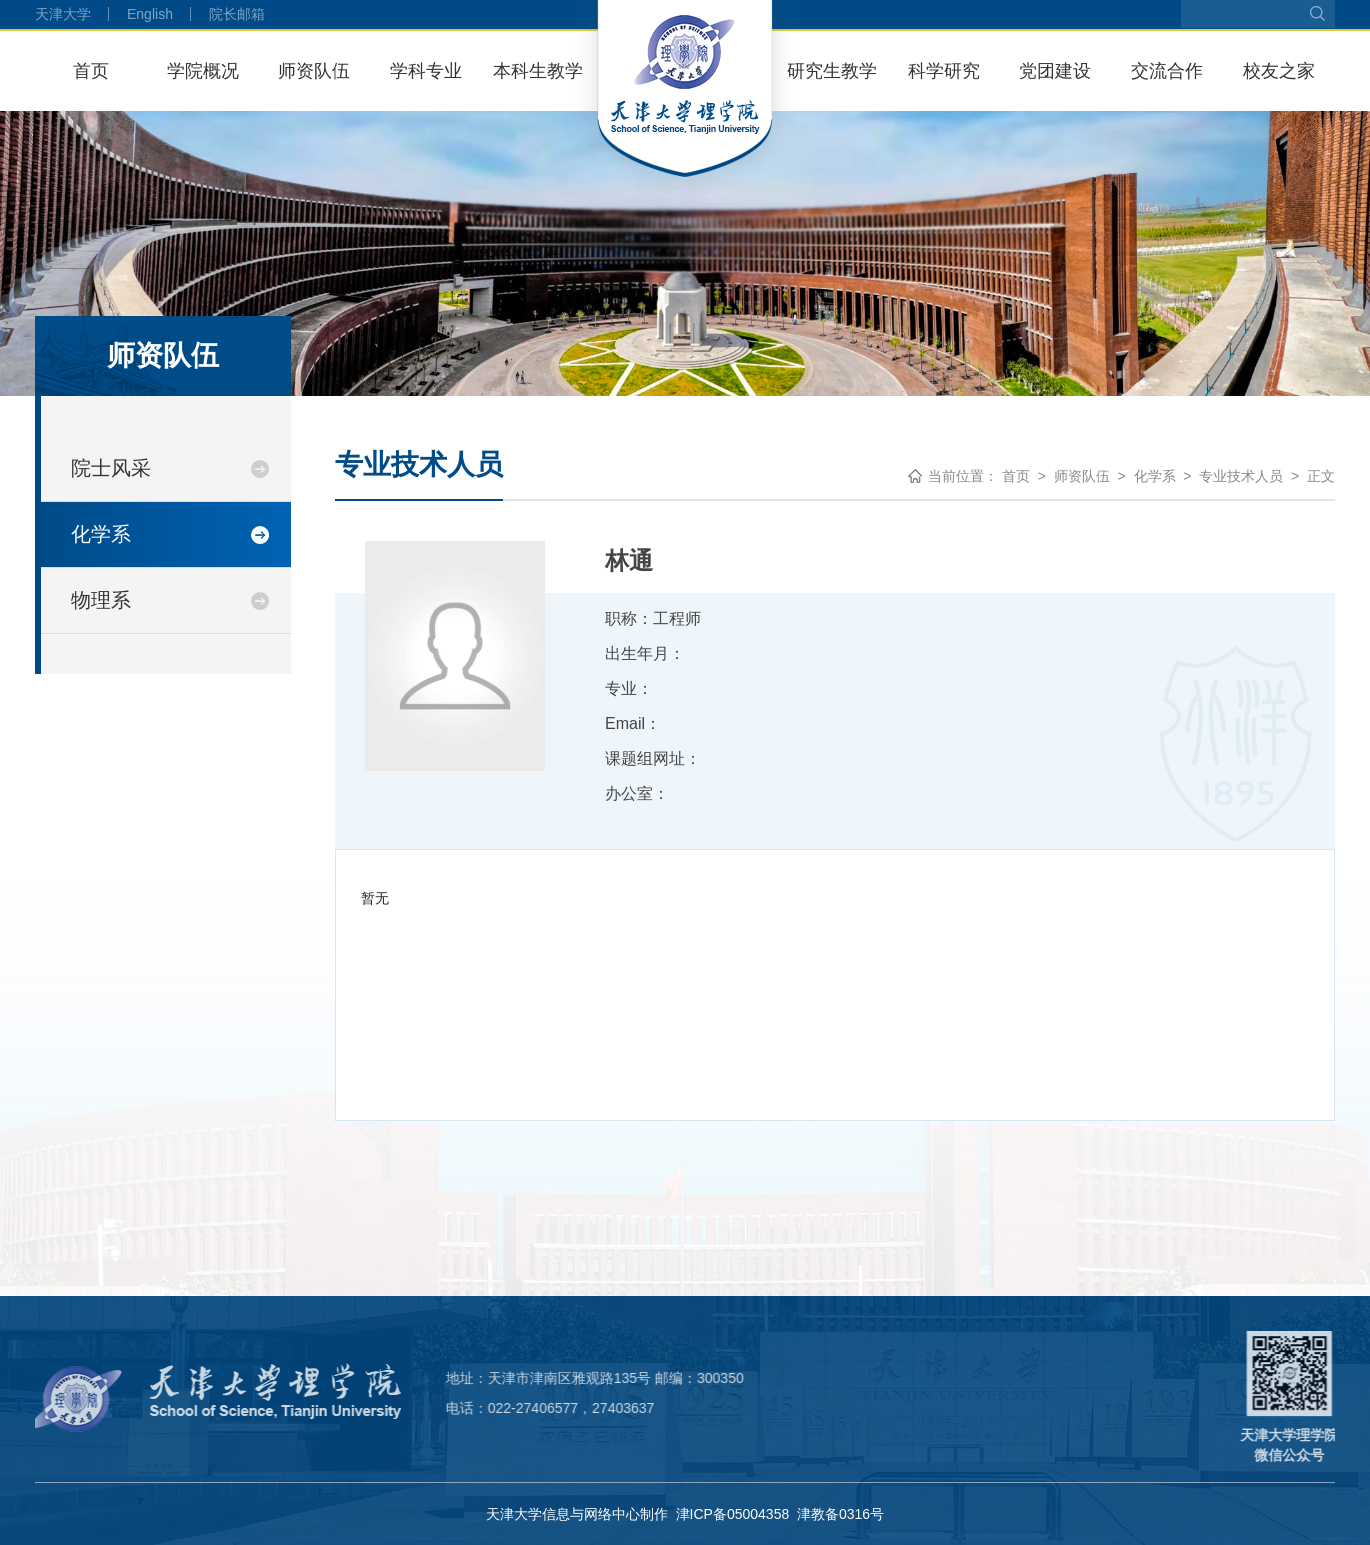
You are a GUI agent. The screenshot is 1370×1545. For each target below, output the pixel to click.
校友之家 (1279, 71)
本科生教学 (538, 71)
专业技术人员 (1241, 476)
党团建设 (1055, 71)
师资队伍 (314, 71)
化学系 (101, 534)
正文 (1321, 476)
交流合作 (1167, 71)
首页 (91, 71)
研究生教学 (832, 71)
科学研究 (944, 71)
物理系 (101, 600)
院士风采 (111, 468)
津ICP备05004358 (733, 1514)
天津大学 (63, 14)
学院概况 (203, 71)
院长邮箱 (237, 14)
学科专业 (426, 71)
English (150, 14)
